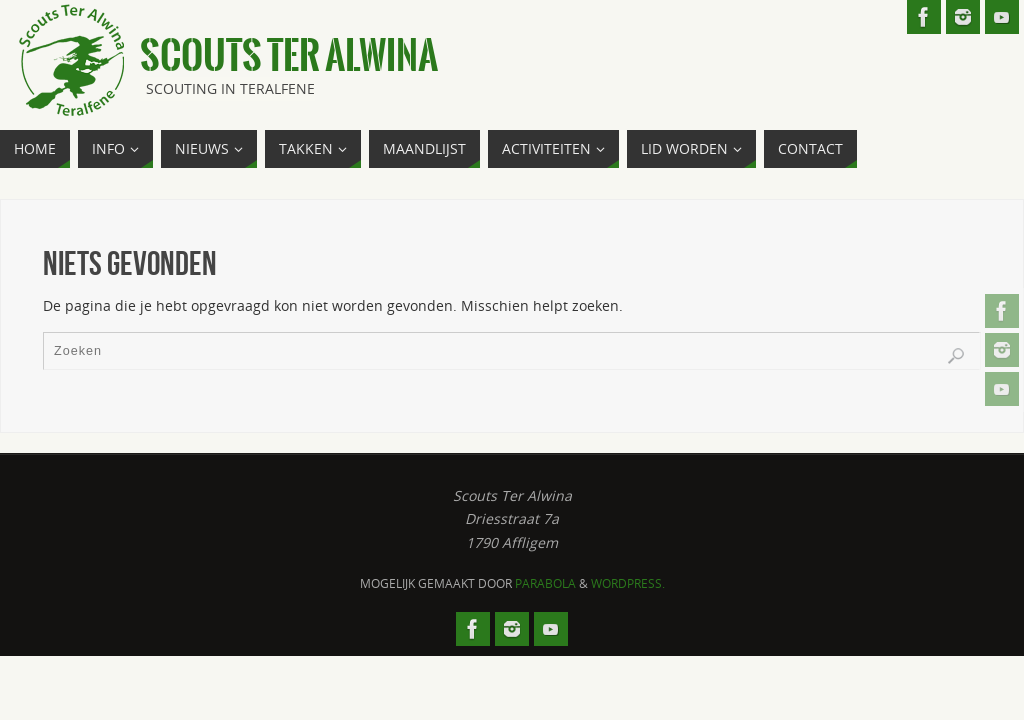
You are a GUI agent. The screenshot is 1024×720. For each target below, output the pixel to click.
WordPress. (628, 583)
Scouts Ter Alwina (289, 56)
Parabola (545, 583)
